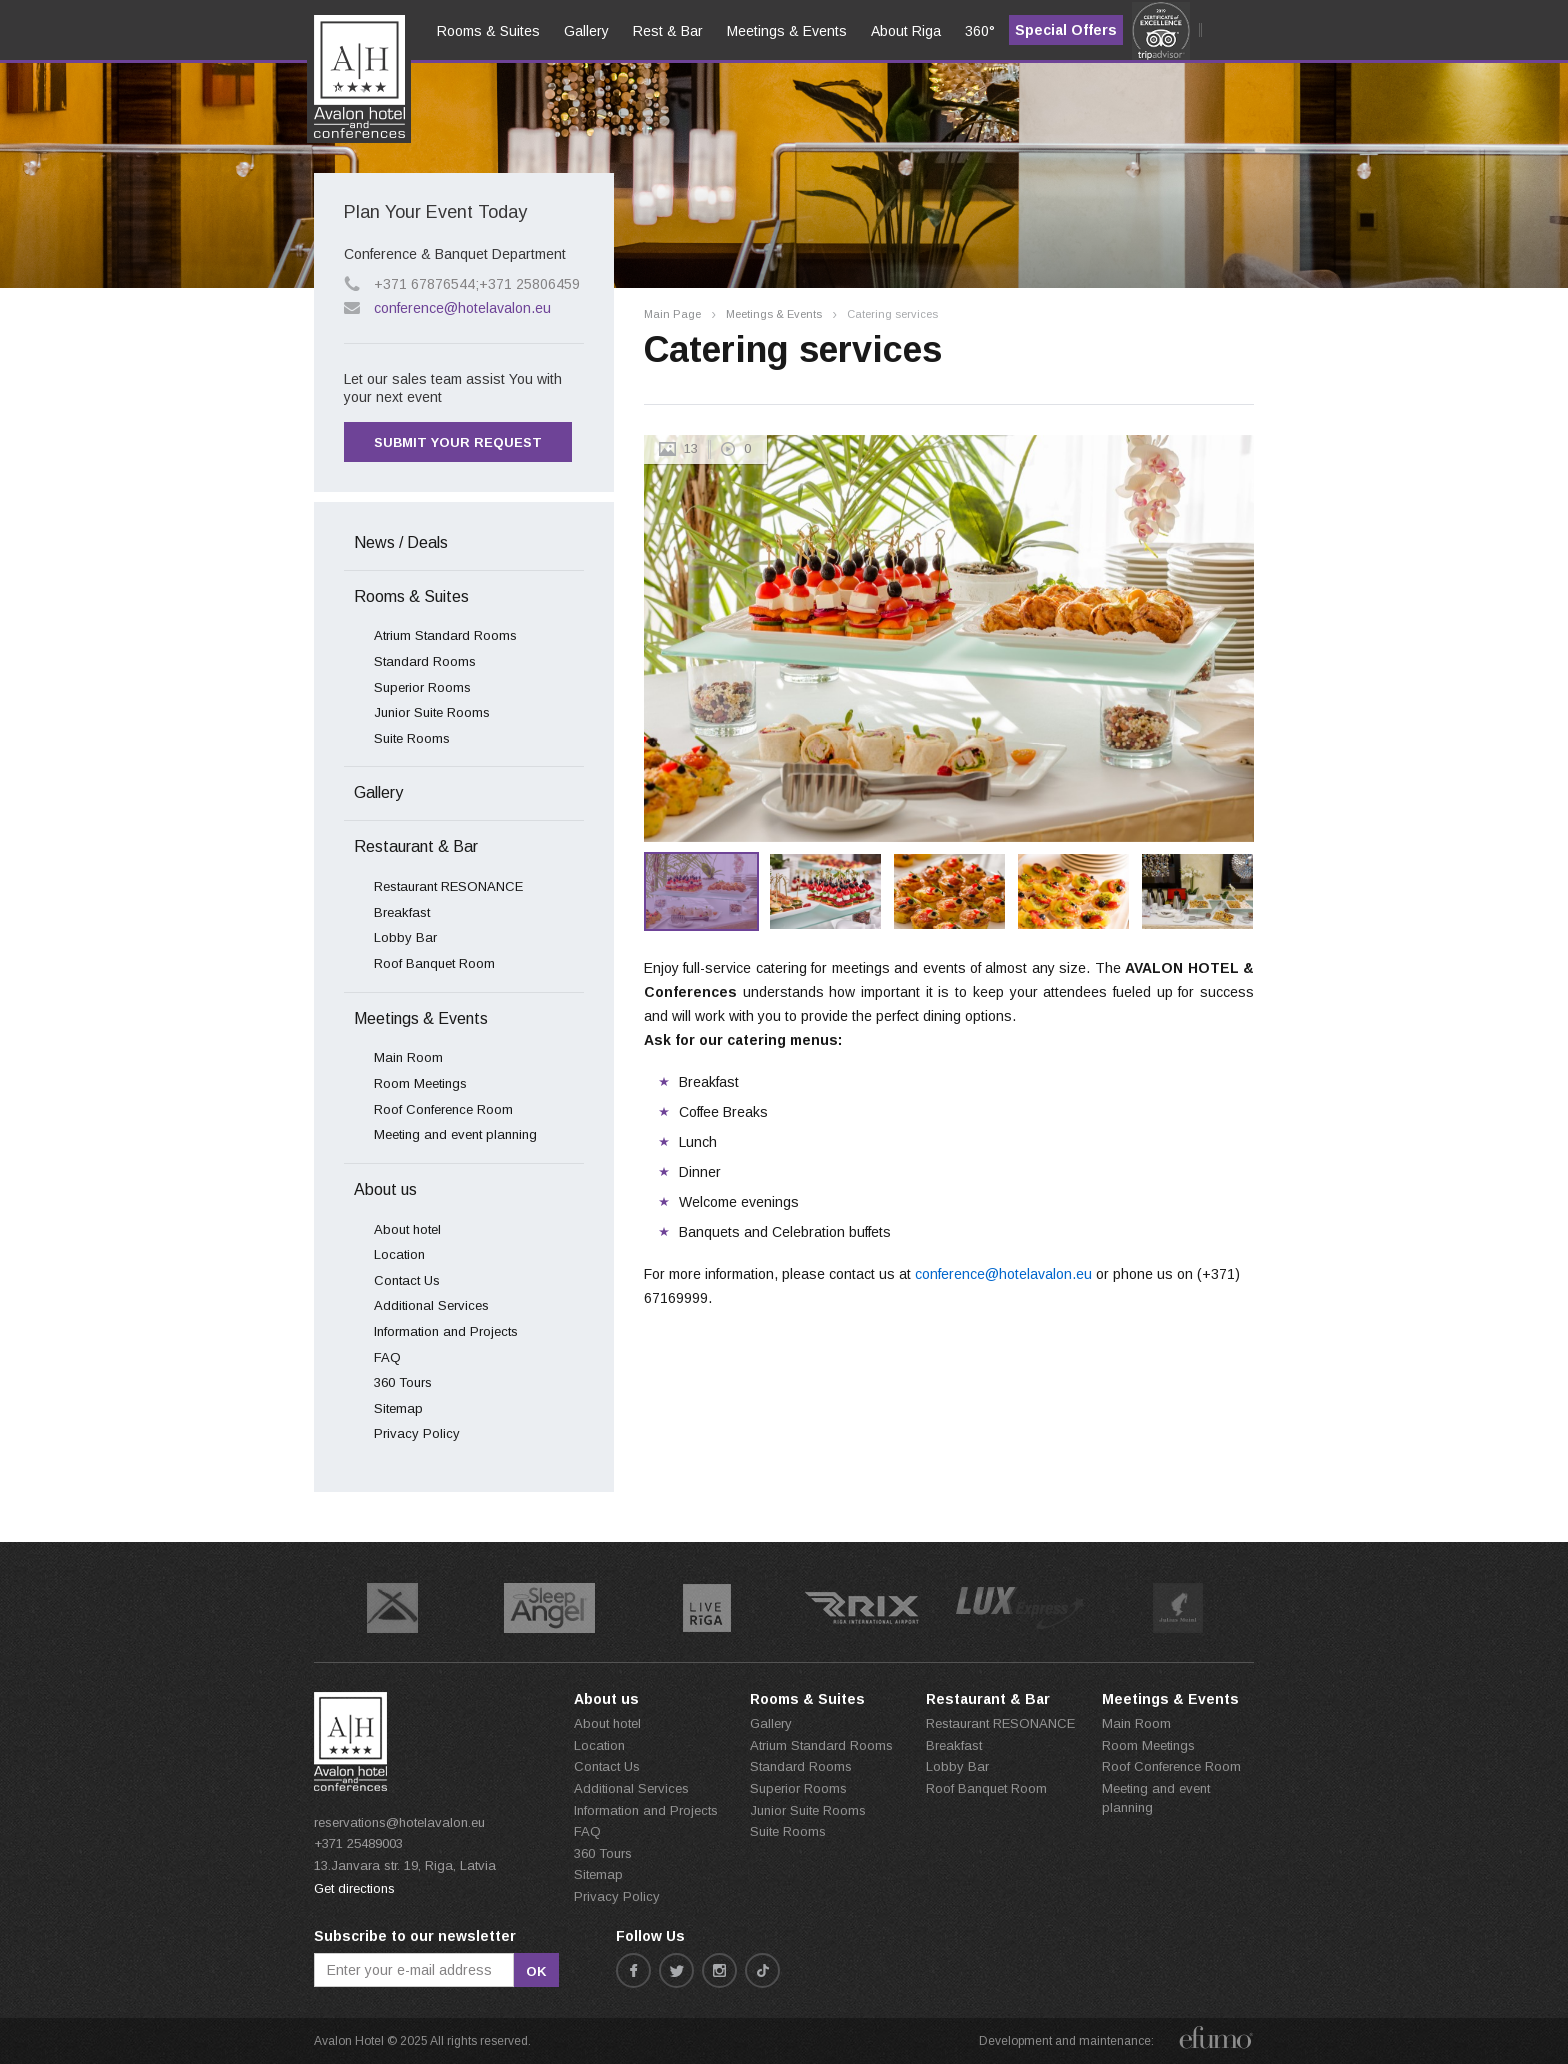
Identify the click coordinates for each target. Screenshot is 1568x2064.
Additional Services (431, 1305)
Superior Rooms (422, 687)
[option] (949, 638)
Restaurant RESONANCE (448, 886)
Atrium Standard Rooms (445, 635)
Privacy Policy (417, 1433)
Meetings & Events (774, 314)
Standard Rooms (425, 661)
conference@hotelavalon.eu (462, 308)
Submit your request (458, 442)
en (336, 91)
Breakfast (402, 912)
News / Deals (401, 542)
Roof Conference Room (443, 1109)
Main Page (672, 314)
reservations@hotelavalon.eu (399, 1822)
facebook (633, 1970)
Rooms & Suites (411, 596)
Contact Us (407, 1280)
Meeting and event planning (455, 1134)
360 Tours (403, 1382)
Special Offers (1066, 30)
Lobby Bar (405, 937)
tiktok (762, 1970)
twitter (676, 1970)
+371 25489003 (358, 1843)
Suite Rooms (412, 738)
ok (536, 1971)
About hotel (407, 1229)
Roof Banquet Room (434, 963)
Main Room (408, 1057)
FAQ (387, 1357)
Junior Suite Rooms (432, 712)
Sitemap (398, 1408)
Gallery (378, 792)
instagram (719, 1970)
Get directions (354, 1888)
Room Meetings (420, 1083)
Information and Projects (446, 1331)
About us (385, 1189)
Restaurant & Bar (416, 846)
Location (399, 1254)
